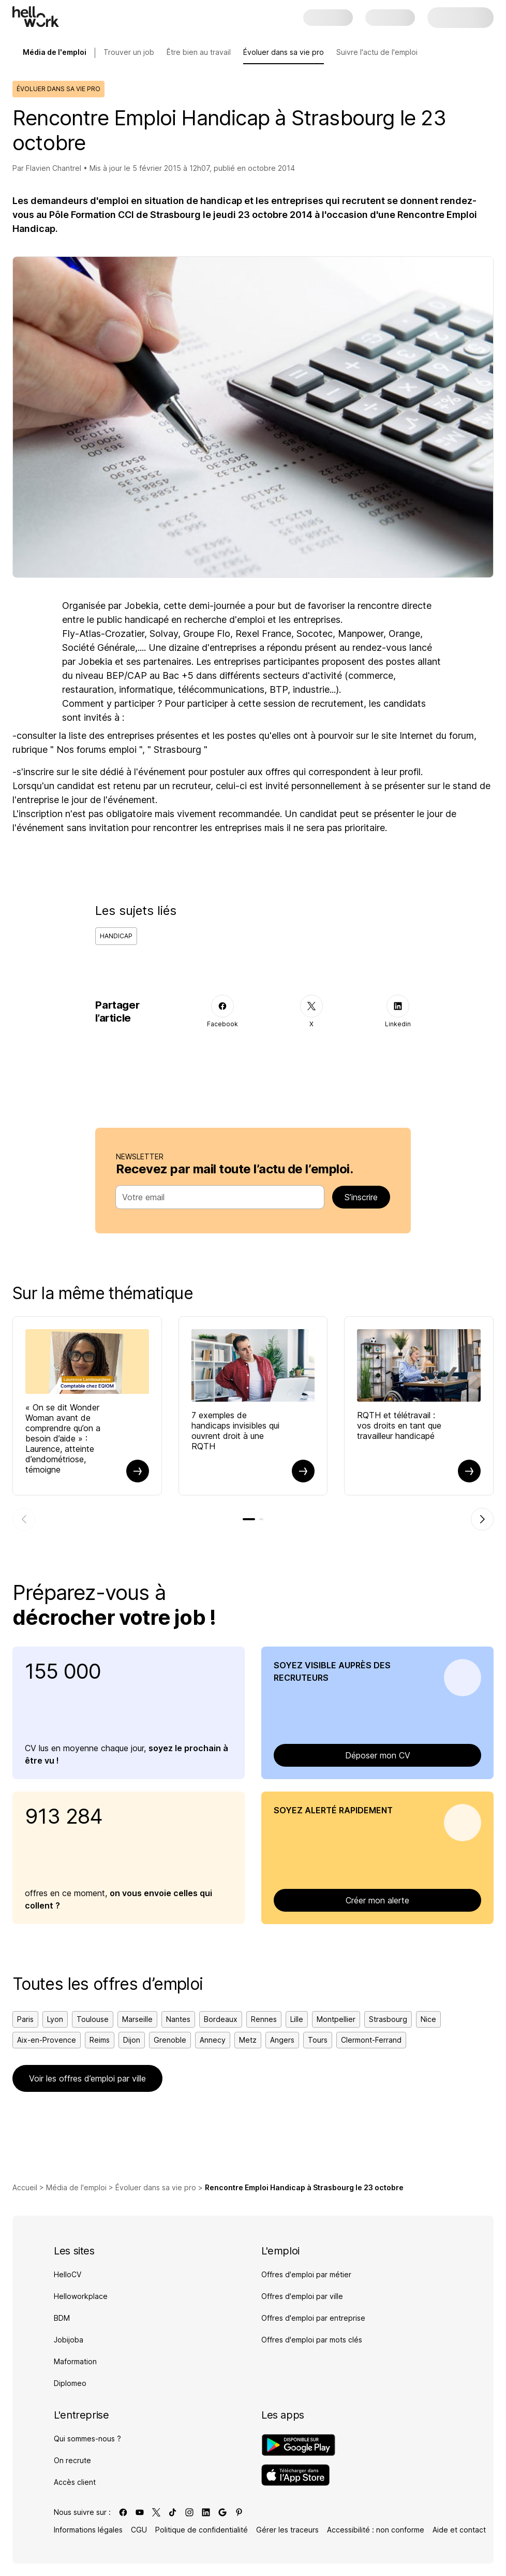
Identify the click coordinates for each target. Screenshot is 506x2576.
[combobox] (216, 1197)
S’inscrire (361, 1197)
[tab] (249, 1519)
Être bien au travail (199, 52)
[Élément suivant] (482, 1519)
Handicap (116, 936)
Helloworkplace (81, 2296)
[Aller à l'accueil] (35, 16)
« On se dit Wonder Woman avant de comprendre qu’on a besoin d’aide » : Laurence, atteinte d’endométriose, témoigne (62, 1438)
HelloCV (67, 2274)
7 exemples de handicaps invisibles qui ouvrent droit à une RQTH (235, 1430)
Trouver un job (128, 52)
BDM (62, 2317)
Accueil (24, 2187)
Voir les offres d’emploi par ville (87, 2078)
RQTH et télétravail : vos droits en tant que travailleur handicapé (399, 1425)
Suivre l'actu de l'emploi (377, 52)
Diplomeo (70, 2383)
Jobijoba (68, 2339)
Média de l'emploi (76, 2187)
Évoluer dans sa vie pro (283, 52)
